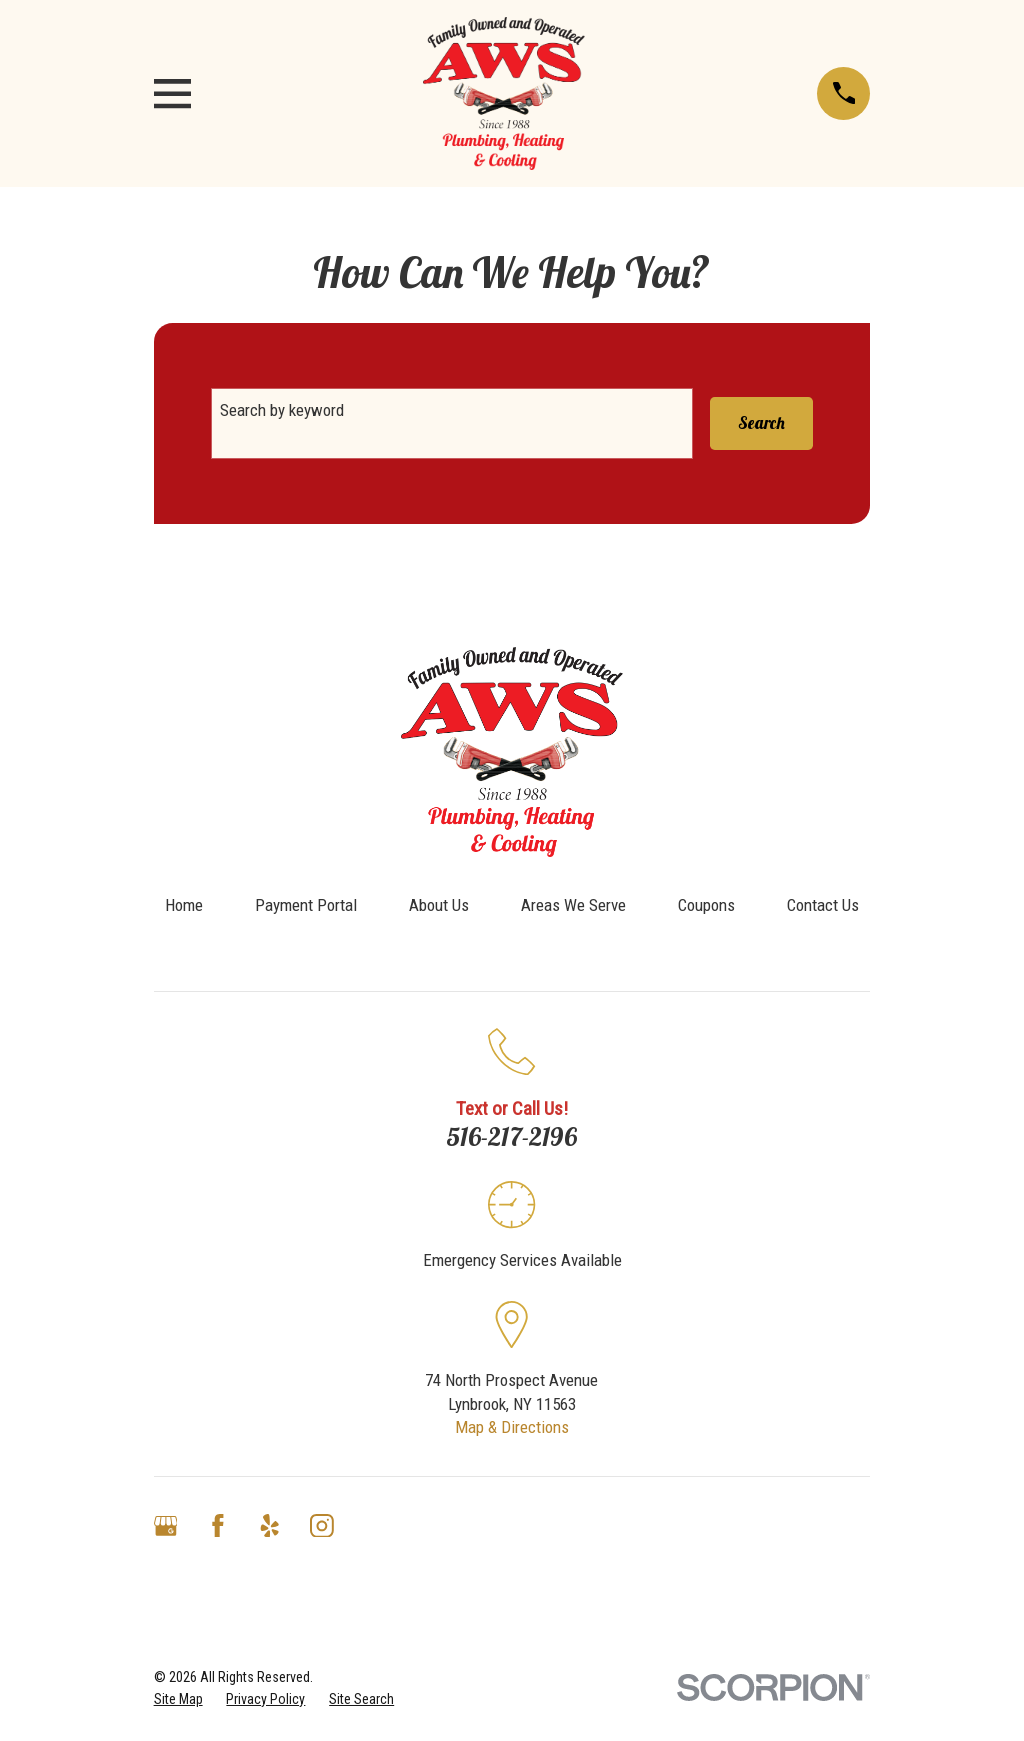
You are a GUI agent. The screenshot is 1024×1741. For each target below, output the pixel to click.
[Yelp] (270, 1526)
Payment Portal (306, 905)
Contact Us (823, 905)
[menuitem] (178, 1700)
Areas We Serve (573, 905)
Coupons (706, 905)
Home (184, 905)
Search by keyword (282, 410)
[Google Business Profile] (166, 1526)
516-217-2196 (511, 1136)
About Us (439, 905)
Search (761, 422)
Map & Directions (512, 1427)
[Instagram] (322, 1526)
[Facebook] (218, 1526)
